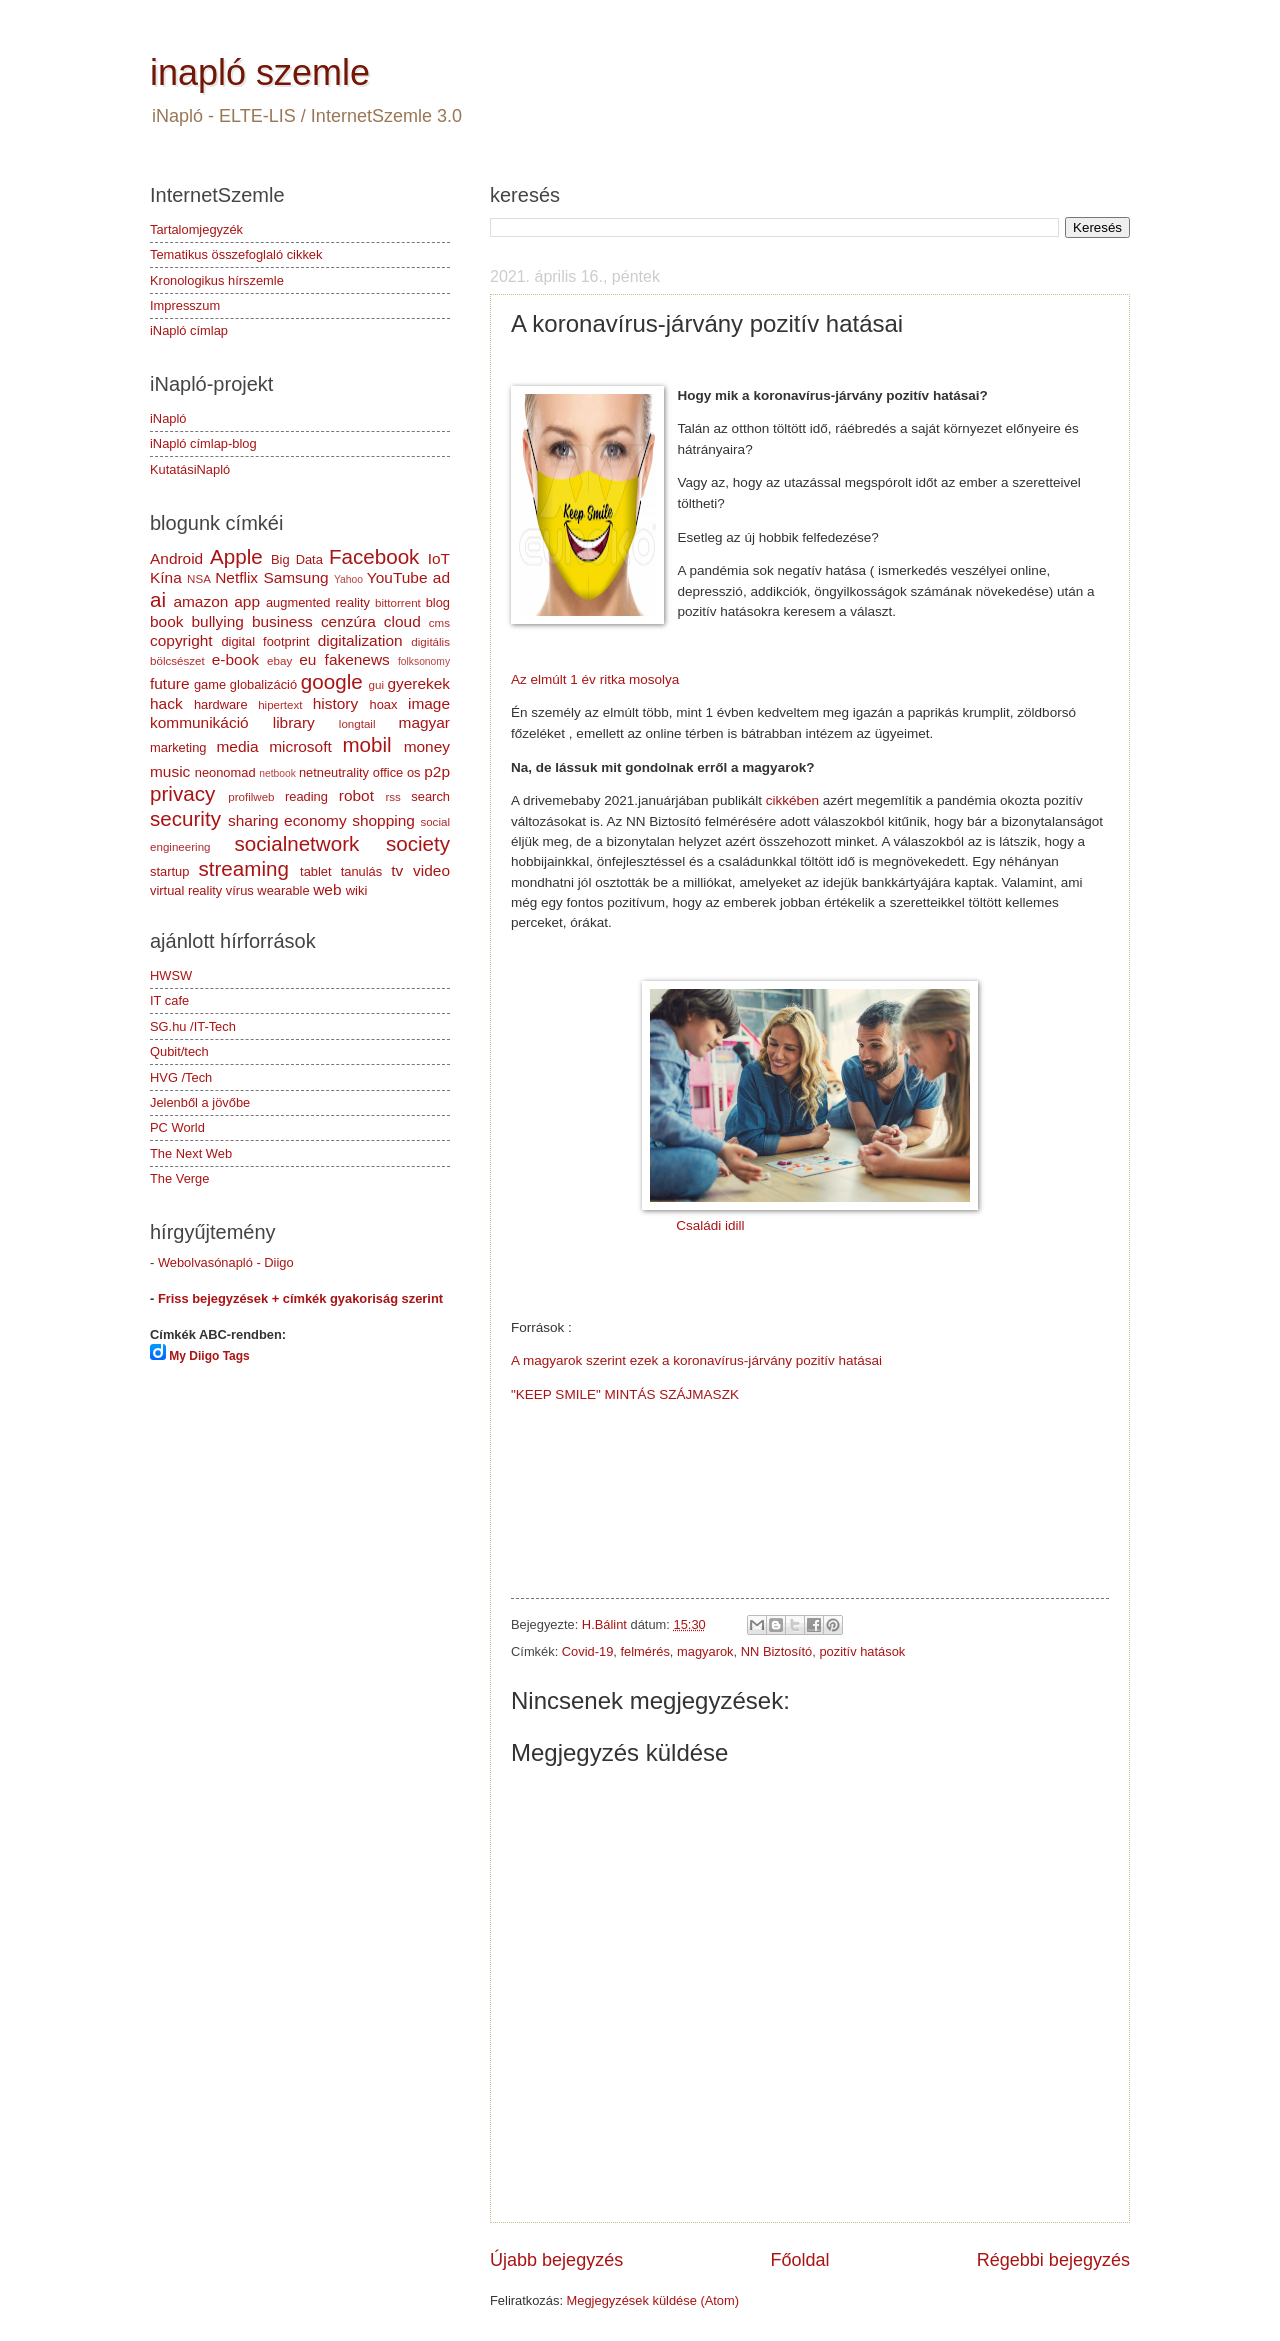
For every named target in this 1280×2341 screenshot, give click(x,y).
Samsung (295, 577)
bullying (218, 621)
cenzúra (348, 621)
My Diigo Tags (209, 1356)
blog (438, 602)
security (185, 818)
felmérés (644, 1651)
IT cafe (169, 1000)
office (388, 772)
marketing (178, 747)
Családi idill (710, 1225)
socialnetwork (297, 843)
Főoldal (799, 2260)
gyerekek (418, 683)
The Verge (179, 1178)
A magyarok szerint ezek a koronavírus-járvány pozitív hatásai (696, 1360)
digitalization (360, 640)
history (335, 703)
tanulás (362, 871)
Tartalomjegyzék (196, 229)
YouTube (397, 577)
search (430, 796)
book (166, 621)
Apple (236, 556)
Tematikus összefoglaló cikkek (236, 254)
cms (439, 623)
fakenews (357, 659)
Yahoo (348, 579)
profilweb (251, 797)
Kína (166, 577)
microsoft (300, 746)
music (170, 771)
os (414, 772)
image (429, 703)
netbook (277, 773)
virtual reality (186, 890)
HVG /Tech (181, 1077)
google (332, 681)
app (247, 601)
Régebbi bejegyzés (1053, 2260)
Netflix (236, 577)
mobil (366, 744)
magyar (424, 722)
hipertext (280, 705)
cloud (402, 621)
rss (392, 797)
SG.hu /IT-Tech (193, 1026)
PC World (177, 1127)
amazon (200, 601)
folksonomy (424, 661)
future (169, 683)
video (431, 870)
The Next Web (191, 1153)
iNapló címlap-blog (203, 443)
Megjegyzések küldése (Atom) (653, 2300)
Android (176, 558)
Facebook (374, 556)
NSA (199, 579)
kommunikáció (199, 722)
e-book (235, 659)
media (237, 746)
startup (169, 871)
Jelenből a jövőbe (200, 1102)
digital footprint (265, 641)
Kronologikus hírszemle (217, 280)
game (210, 684)
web (327, 889)
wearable (283, 890)
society (418, 843)
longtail (357, 724)
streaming (243, 868)
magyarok (705, 1651)
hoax (383, 704)
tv (397, 870)
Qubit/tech (179, 1051)
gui (376, 685)
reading (306, 796)
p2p (437, 771)
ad (441, 577)
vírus (240, 890)
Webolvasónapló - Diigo (226, 1262)
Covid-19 (588, 1651)
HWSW (171, 975)
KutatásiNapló (190, 469)
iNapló (168, 418)
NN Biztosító (777, 1651)
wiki (356, 890)
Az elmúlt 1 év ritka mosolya (595, 679)
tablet (316, 871)
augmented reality (318, 602)
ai (158, 599)
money (427, 746)
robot (356, 795)
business (282, 621)
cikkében (792, 800)
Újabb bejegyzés (556, 2260)
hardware (221, 704)
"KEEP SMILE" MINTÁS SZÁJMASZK (625, 1394)
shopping (383, 820)
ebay (279, 661)
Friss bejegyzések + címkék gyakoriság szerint (300, 1298)
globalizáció (263, 684)
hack (166, 703)
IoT (439, 558)
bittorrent (398, 603)
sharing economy (287, 820)
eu (307, 659)
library (294, 722)
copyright (181, 640)
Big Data (297, 559)
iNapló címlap (189, 330)
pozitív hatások (862, 1651)
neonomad (225, 772)
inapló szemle (260, 72)
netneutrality (334, 772)
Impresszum (185, 305)
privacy (182, 793)
